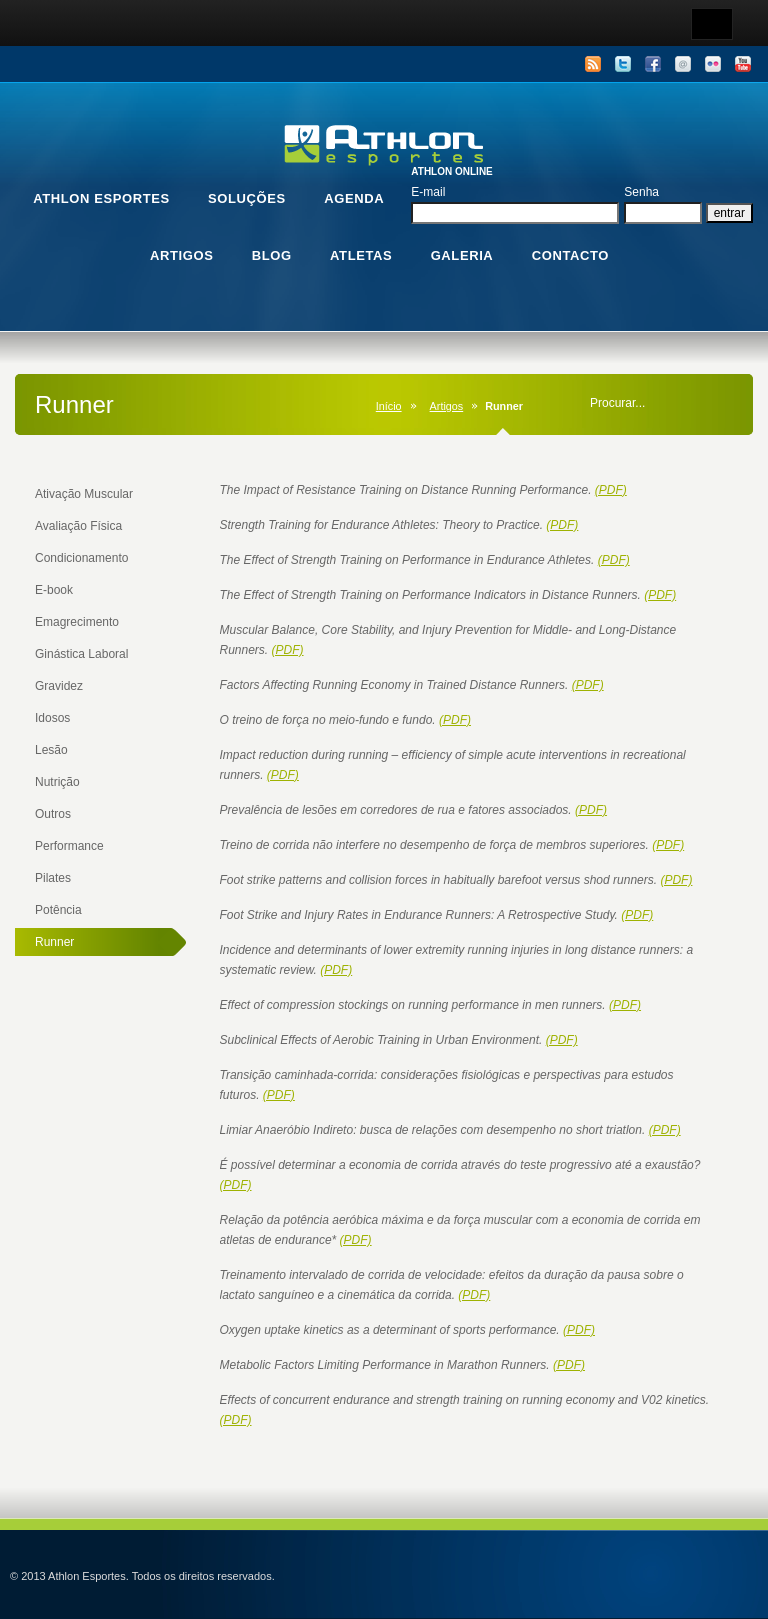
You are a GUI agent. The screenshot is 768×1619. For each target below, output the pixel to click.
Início (389, 406)
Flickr (713, 64)
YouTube (743, 64)
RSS (593, 64)
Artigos (447, 406)
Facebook (653, 64)
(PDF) (611, 490)
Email (683, 64)
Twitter (623, 64)
